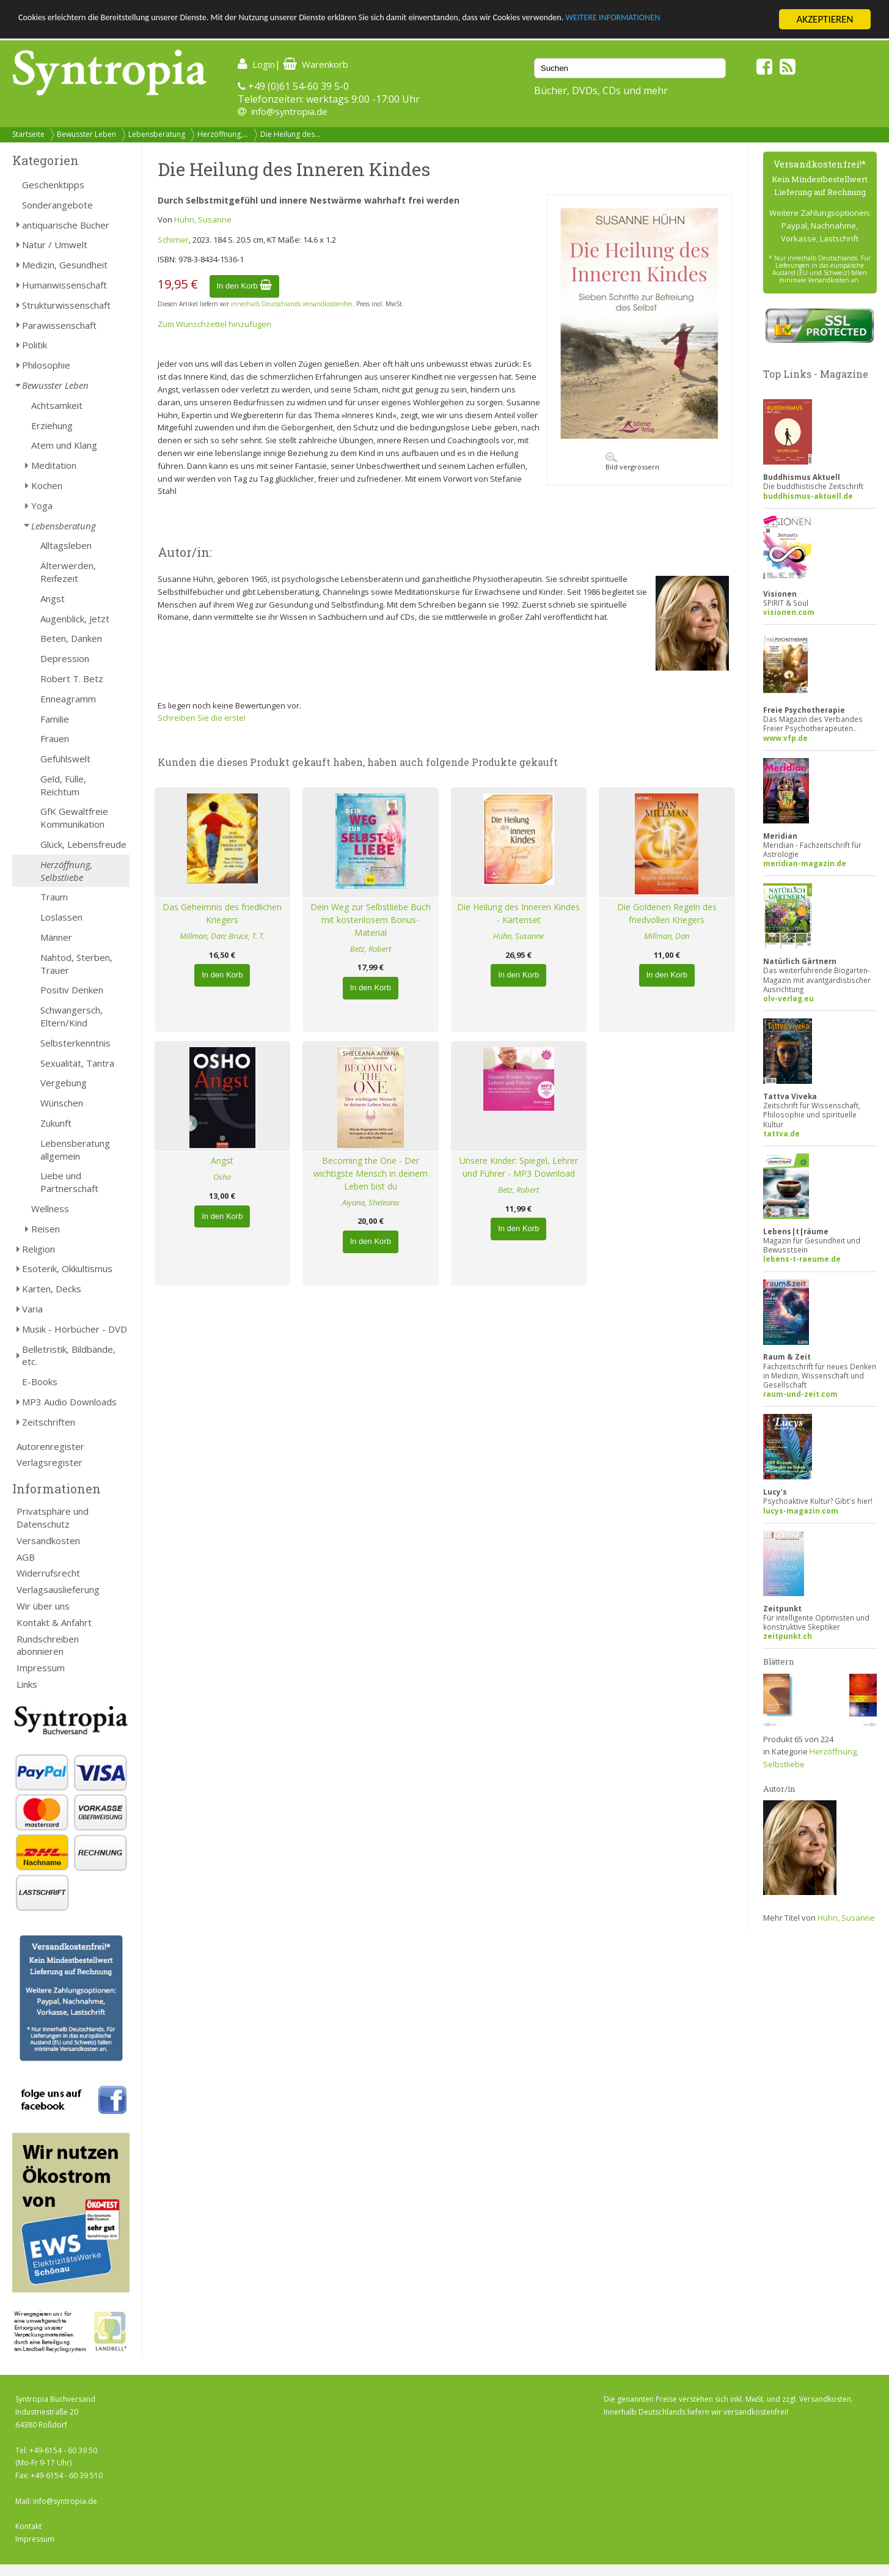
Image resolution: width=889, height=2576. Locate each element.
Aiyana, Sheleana (370, 1202)
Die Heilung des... (290, 134)
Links (26, 1684)
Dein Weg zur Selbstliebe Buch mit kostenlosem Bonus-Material (370, 919)
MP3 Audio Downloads (69, 1402)
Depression (64, 658)
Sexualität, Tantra (77, 1063)
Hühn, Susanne (203, 219)
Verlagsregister (49, 1462)
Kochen (46, 485)
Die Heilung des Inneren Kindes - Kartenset (518, 913)
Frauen (54, 738)
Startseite (28, 134)
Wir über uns (43, 1606)
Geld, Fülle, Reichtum (63, 785)
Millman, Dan (666, 935)
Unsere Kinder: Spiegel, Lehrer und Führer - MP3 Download (518, 1167)
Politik (34, 345)
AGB (25, 1557)
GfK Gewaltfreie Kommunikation (74, 817)
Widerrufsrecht (48, 1573)
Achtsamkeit (56, 405)
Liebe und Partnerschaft (69, 1181)
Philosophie (46, 365)
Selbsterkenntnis (75, 1043)
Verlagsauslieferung (58, 1589)
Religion (38, 1249)
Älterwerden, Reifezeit (68, 571)
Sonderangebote (57, 205)
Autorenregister (50, 1446)
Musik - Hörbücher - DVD (74, 1329)
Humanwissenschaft (64, 285)
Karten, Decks (51, 1288)
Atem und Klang (64, 445)
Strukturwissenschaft (66, 305)
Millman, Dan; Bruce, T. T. (222, 935)
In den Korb (245, 285)
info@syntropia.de (289, 111)
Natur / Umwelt (54, 244)
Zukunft (55, 1123)
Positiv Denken (71, 990)
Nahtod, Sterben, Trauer (76, 963)
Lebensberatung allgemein (75, 1149)
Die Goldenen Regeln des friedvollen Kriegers (667, 913)
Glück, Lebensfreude (83, 844)
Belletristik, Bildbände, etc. (68, 1355)
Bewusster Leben (86, 134)
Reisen (45, 1229)
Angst (52, 598)
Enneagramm (68, 699)
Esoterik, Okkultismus (67, 1268)
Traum (54, 897)
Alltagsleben (66, 545)
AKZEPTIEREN (824, 19)
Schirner (173, 239)
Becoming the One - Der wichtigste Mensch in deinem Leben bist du (370, 1173)
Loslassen (61, 917)
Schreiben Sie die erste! (202, 717)
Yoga (42, 505)
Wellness (50, 1208)
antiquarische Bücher (65, 225)
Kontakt (28, 2526)
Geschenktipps (53, 184)
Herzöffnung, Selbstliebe (66, 870)
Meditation (53, 465)
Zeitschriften (48, 1422)
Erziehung (52, 425)
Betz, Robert (370, 948)
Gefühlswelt (65, 759)
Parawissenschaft (59, 325)
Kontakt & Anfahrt (54, 1622)
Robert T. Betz (71, 678)
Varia (32, 1309)
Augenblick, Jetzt (74, 619)
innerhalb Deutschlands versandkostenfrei (292, 304)
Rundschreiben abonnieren (47, 1645)
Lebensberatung (156, 134)
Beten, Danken (71, 638)
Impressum (40, 1668)
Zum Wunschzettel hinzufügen (214, 323)
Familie (54, 719)
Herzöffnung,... (222, 134)
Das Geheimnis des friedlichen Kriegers (222, 913)
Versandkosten (48, 1540)
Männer (56, 937)
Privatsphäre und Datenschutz (52, 1517)
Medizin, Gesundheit (65, 265)
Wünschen (61, 1103)
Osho (222, 1176)
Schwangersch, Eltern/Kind (71, 1016)
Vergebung (63, 1082)
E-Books (39, 1381)
